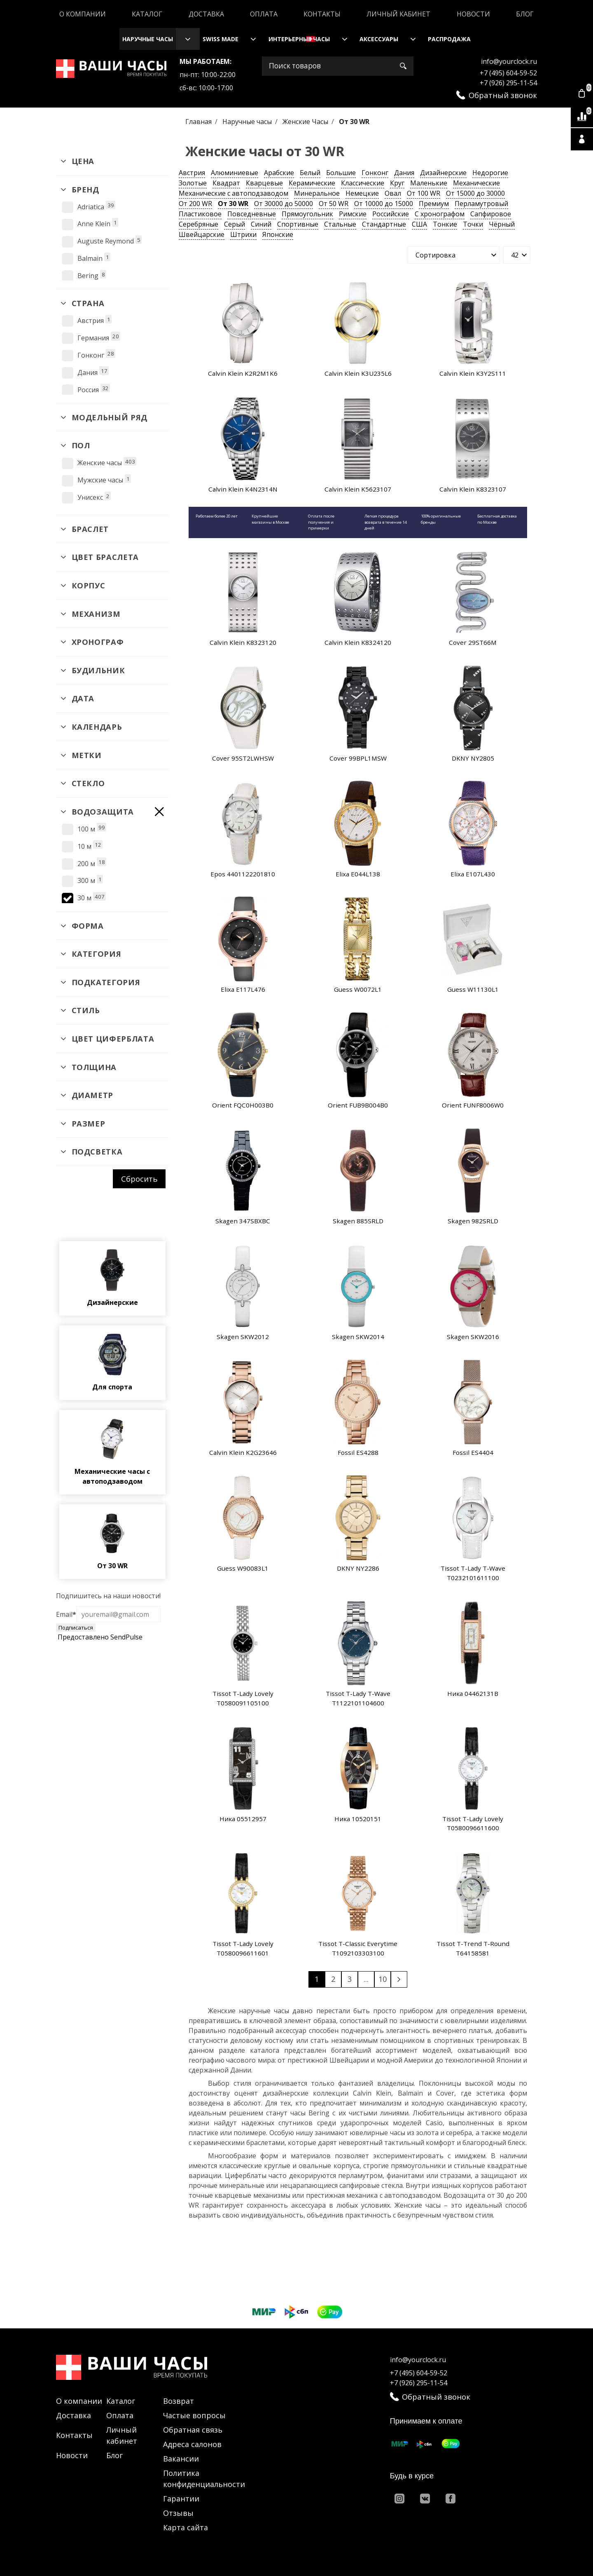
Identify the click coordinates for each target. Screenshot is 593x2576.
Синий (261, 224)
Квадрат (226, 182)
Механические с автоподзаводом (233, 193)
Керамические (312, 182)
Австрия (192, 172)
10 (382, 1979)
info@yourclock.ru (509, 61)
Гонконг (375, 172)
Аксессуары (379, 39)
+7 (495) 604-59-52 (508, 72)
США (419, 224)
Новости (473, 14)
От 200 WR (195, 203)
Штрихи (243, 234)
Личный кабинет (398, 14)
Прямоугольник (307, 213)
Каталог (147, 14)
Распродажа (449, 39)
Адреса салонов (192, 2444)
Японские (277, 234)
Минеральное (317, 193)
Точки (473, 224)
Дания (404, 172)
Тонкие (445, 224)
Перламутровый (481, 203)
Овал (393, 193)
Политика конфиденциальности (204, 2478)
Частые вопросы (194, 2415)
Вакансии (181, 2459)
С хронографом (440, 213)
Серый (234, 224)
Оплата (264, 14)
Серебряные (198, 224)
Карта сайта (185, 2527)
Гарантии (181, 2498)
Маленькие (428, 182)
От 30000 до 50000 (283, 203)
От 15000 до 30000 (475, 193)
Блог (525, 14)
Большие (341, 172)
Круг (397, 182)
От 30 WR (233, 203)
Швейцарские (201, 234)
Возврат (178, 2401)
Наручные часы (147, 39)
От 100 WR (423, 193)
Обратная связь (192, 2430)
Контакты (322, 14)
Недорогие (490, 172)
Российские (390, 213)
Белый (310, 172)
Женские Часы (306, 121)
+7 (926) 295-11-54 (508, 82)
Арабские (279, 172)
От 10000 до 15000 (383, 203)
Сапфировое (490, 213)
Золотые (193, 182)
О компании (82, 14)
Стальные (340, 224)
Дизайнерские (443, 172)
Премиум (434, 203)
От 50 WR (333, 203)
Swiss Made (220, 39)
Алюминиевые (234, 172)
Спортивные (297, 224)
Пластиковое (200, 213)
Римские (353, 213)
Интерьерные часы (299, 39)
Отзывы (178, 2513)
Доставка (206, 14)
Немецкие (362, 193)
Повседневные (251, 213)
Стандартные (384, 224)
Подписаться (75, 1627)
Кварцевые (264, 182)
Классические (362, 182)
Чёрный (502, 224)
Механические (476, 182)
